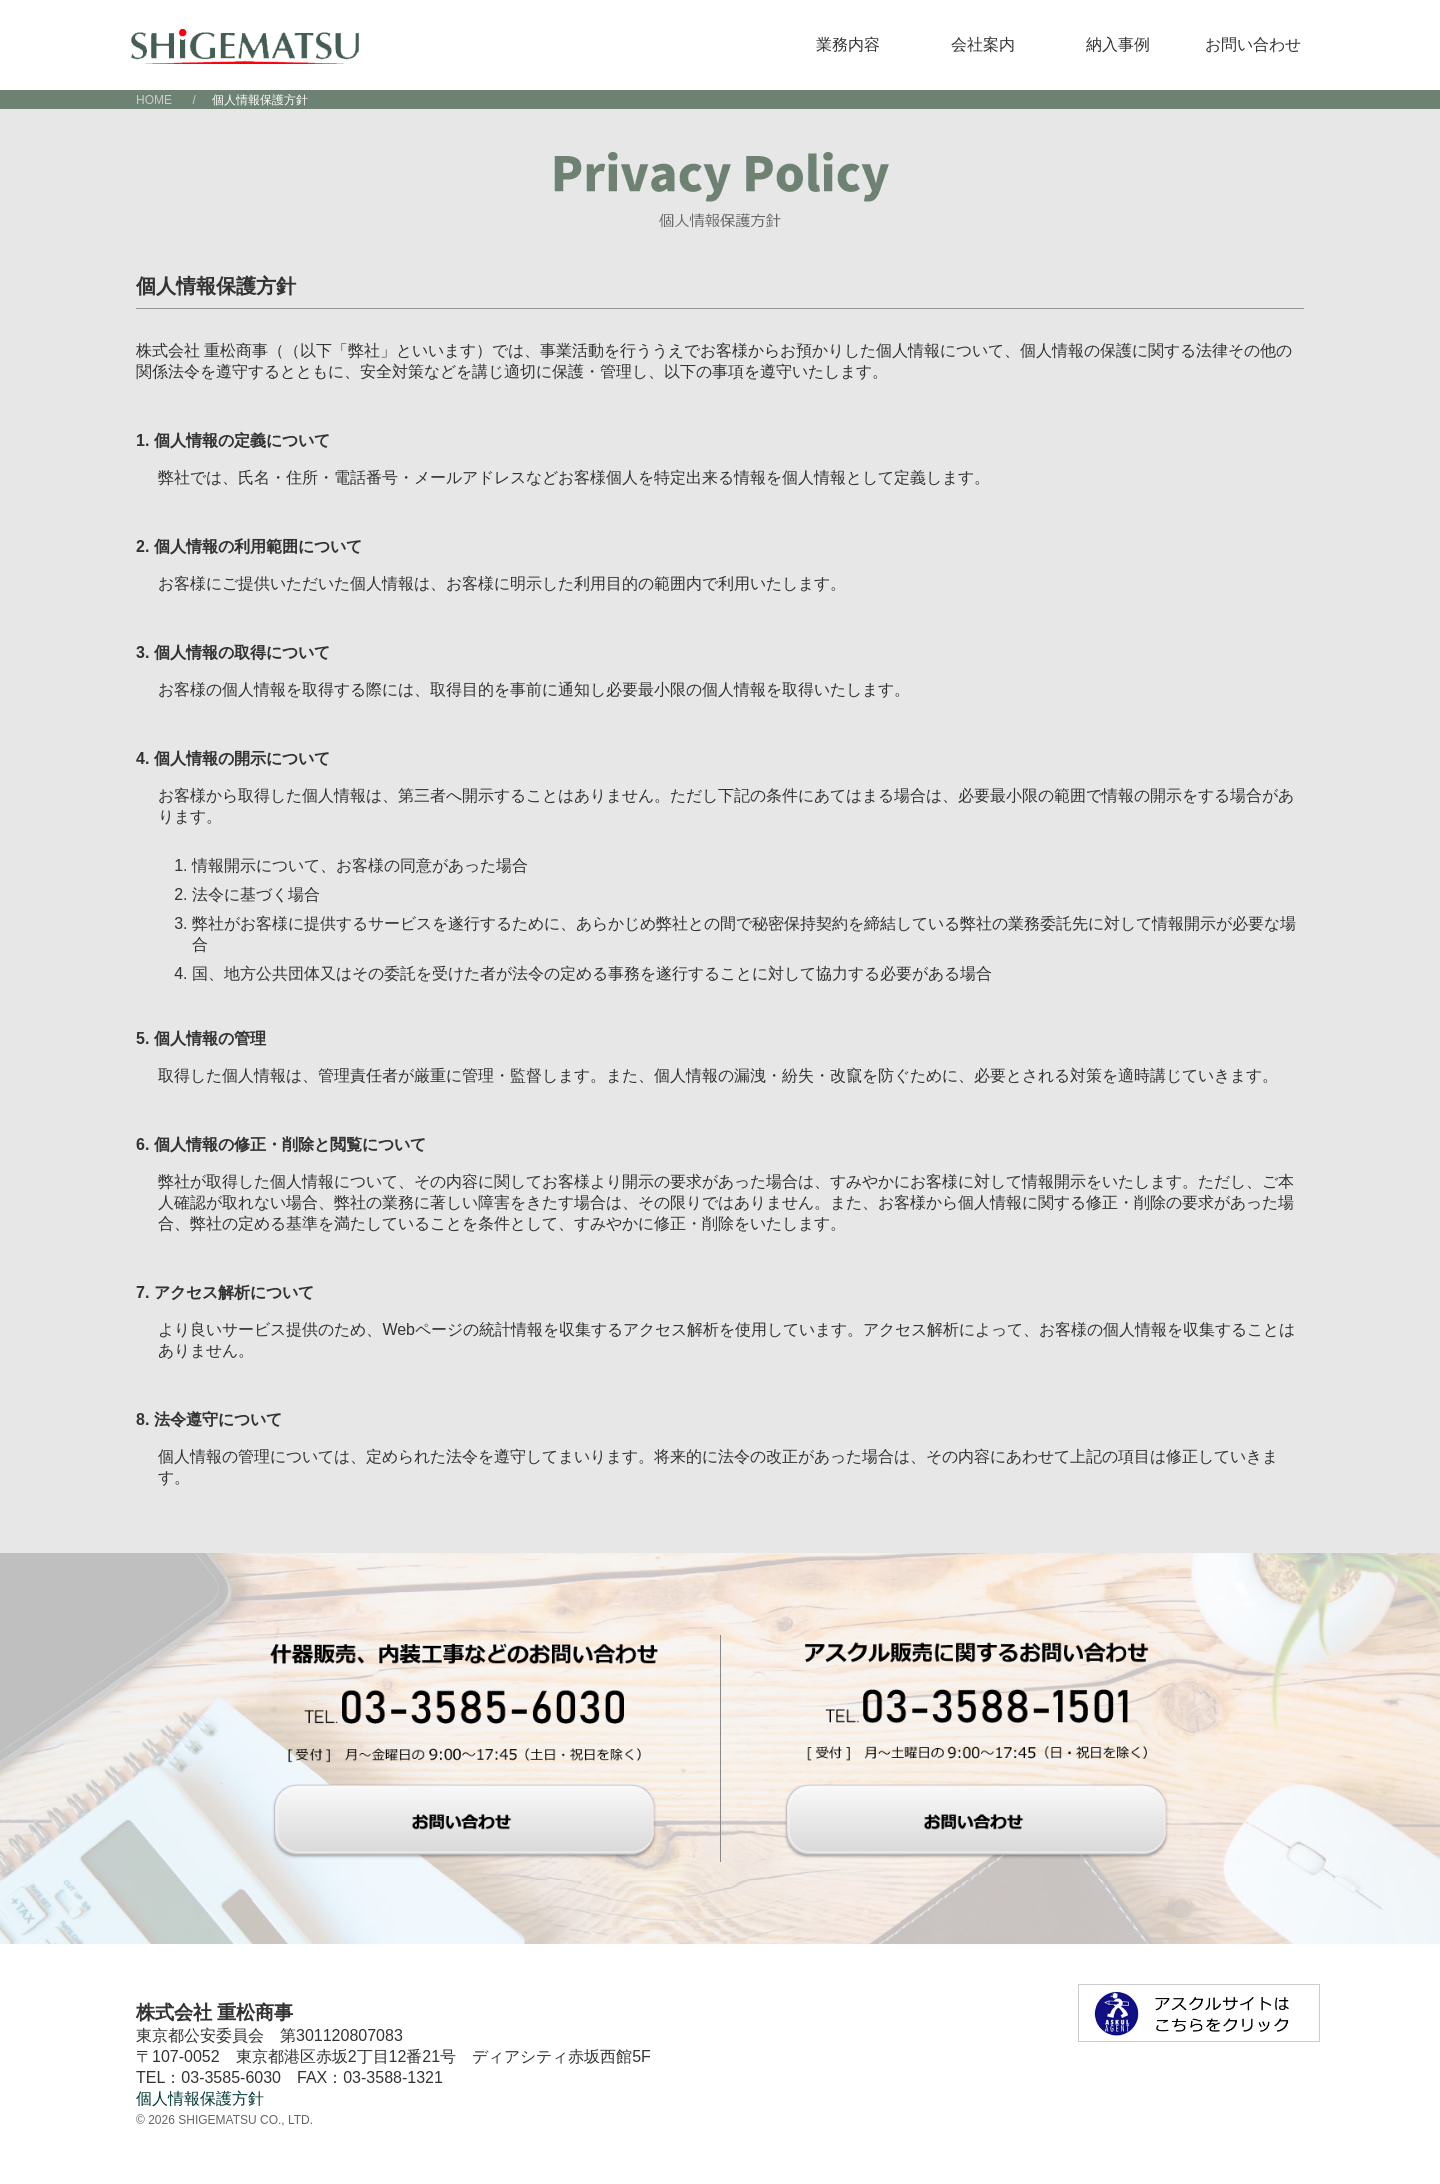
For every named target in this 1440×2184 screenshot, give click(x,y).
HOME (154, 100)
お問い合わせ (1253, 44)
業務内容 (848, 44)
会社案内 (983, 44)
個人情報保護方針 (200, 2098)
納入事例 (1118, 44)
